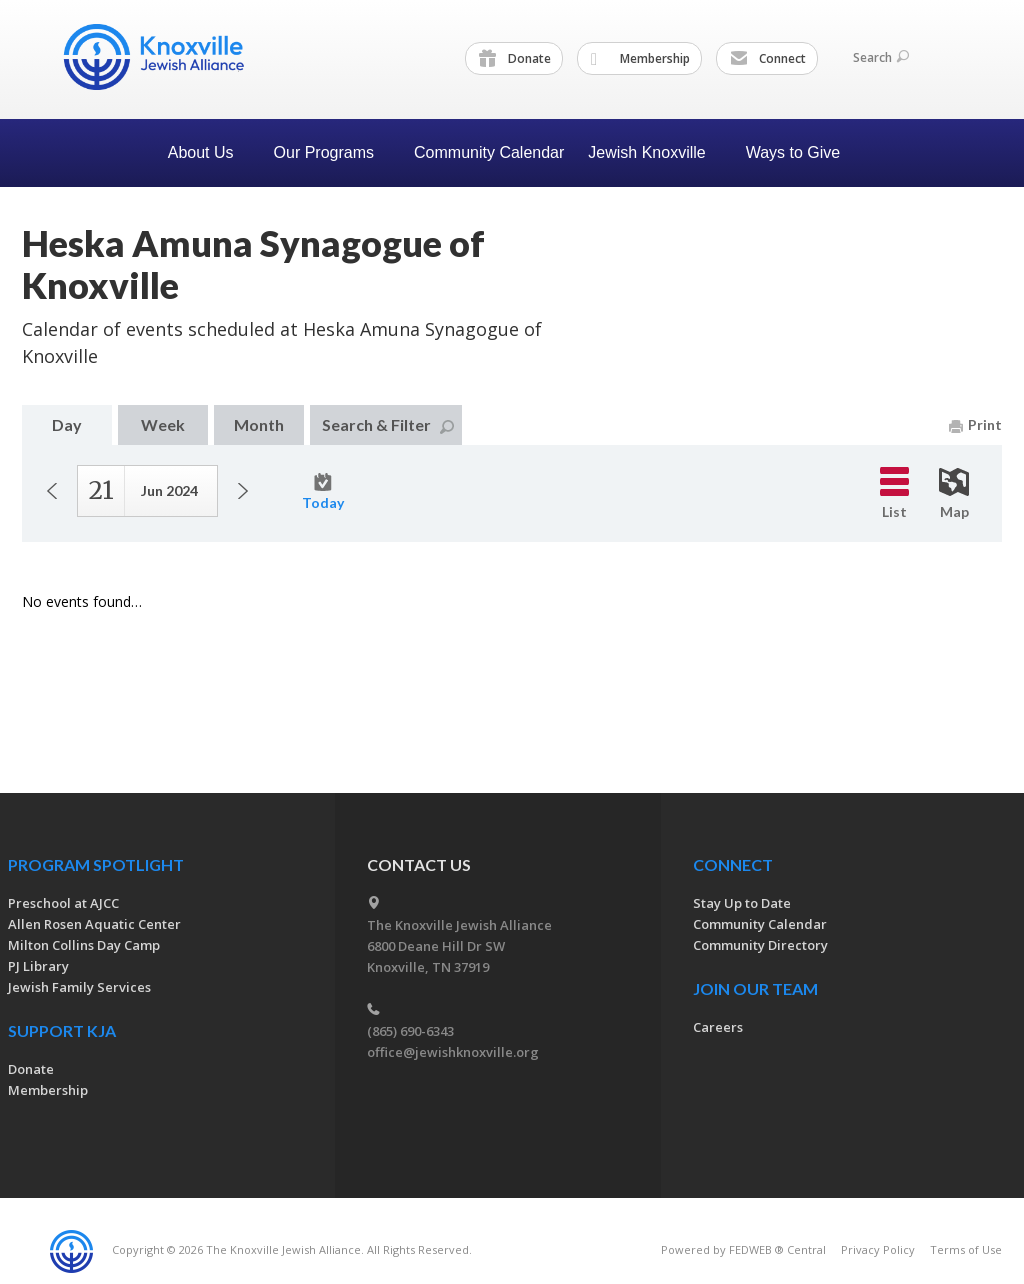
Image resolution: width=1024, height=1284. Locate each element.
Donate (515, 59)
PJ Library (38, 966)
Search (881, 57)
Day (67, 424)
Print (975, 424)
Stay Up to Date (742, 903)
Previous (52, 491)
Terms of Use (966, 1249)
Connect (768, 59)
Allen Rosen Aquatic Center (94, 924)
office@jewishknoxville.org (453, 1052)
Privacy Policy (878, 1249)
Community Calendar (489, 152)
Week (163, 424)
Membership (640, 59)
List (894, 493)
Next (243, 491)
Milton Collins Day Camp (84, 945)
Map (954, 494)
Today (323, 492)
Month (259, 424)
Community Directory (760, 945)
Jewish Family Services (79, 987)
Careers (718, 1027)
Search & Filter (388, 424)
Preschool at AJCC (63, 903)
